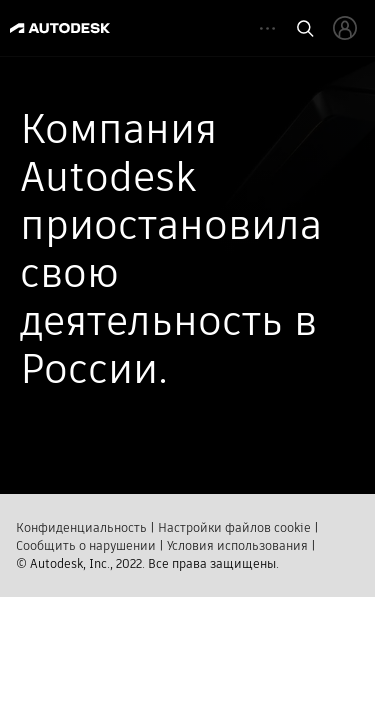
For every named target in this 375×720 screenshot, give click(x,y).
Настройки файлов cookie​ (234, 525)
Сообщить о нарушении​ (86, 543)
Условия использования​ (237, 543)
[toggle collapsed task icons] (267, 28)
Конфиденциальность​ (81, 525)
